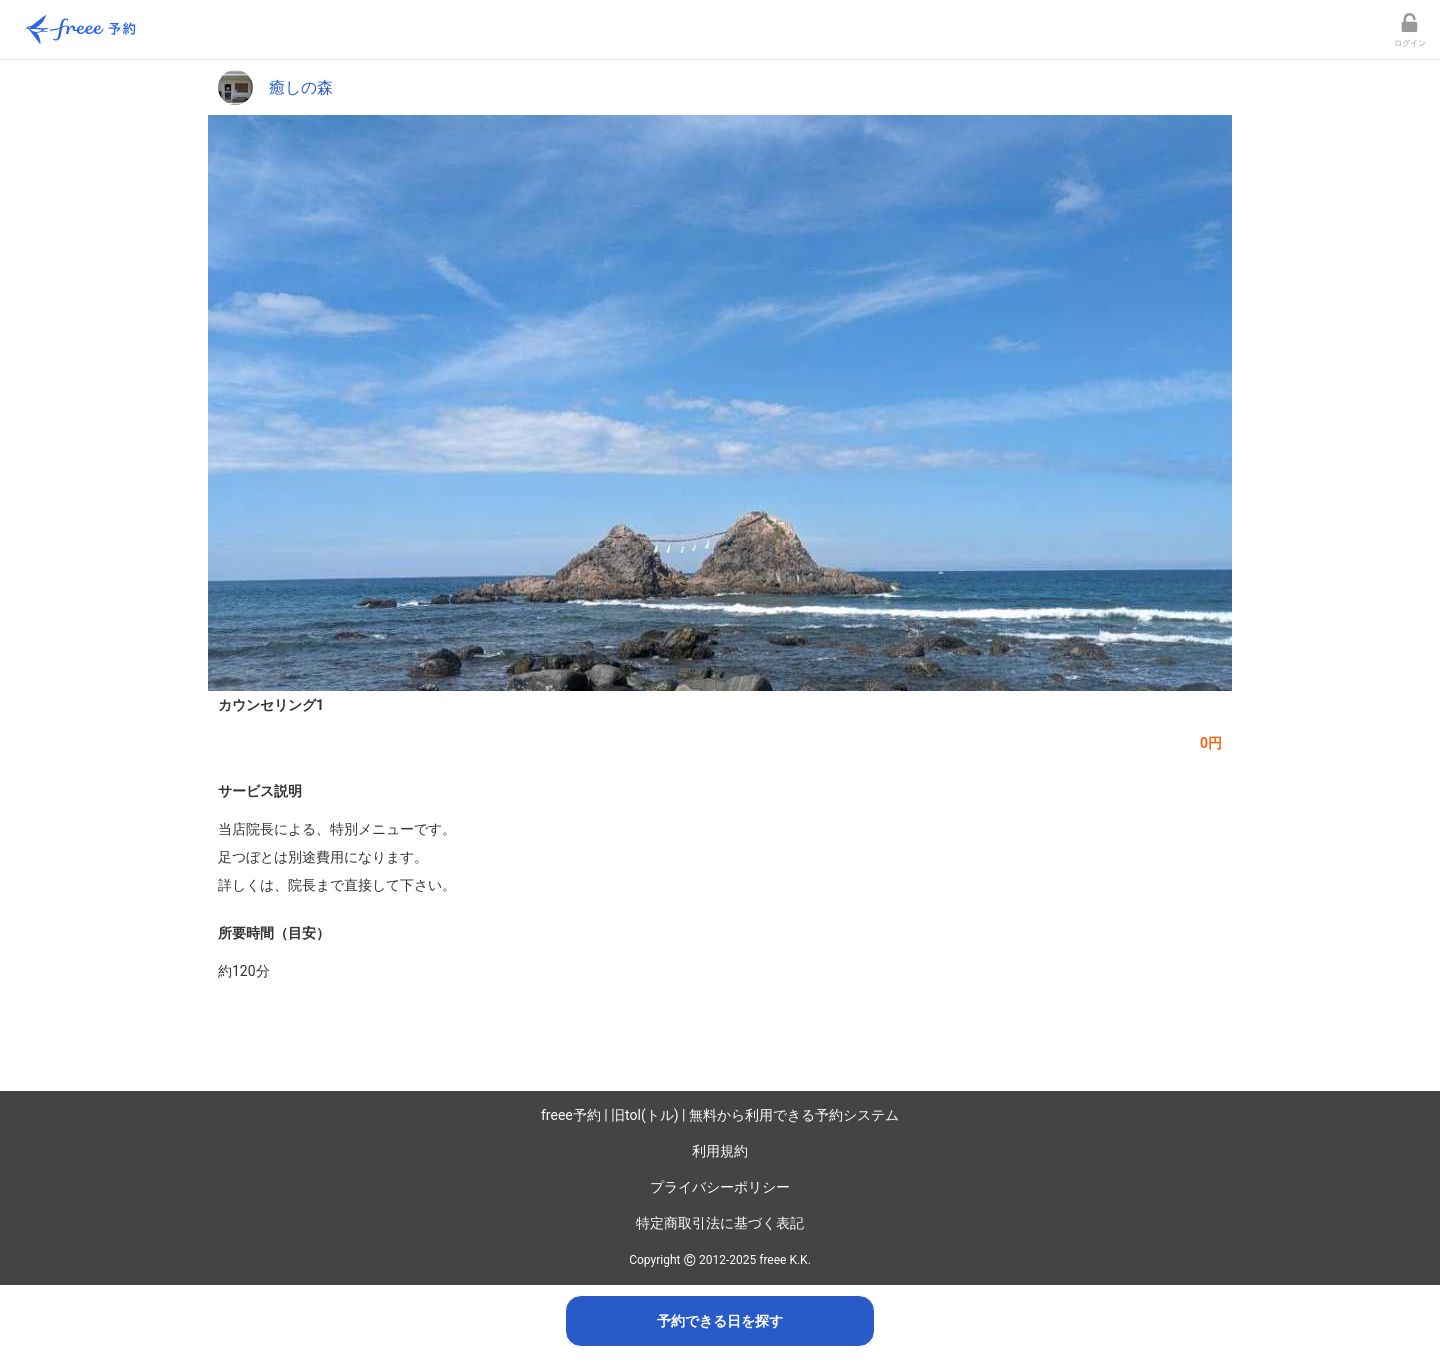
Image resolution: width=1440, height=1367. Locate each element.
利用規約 (720, 1151)
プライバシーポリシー (720, 1187)
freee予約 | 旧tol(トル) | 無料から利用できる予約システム (720, 1115)
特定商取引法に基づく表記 (720, 1223)
